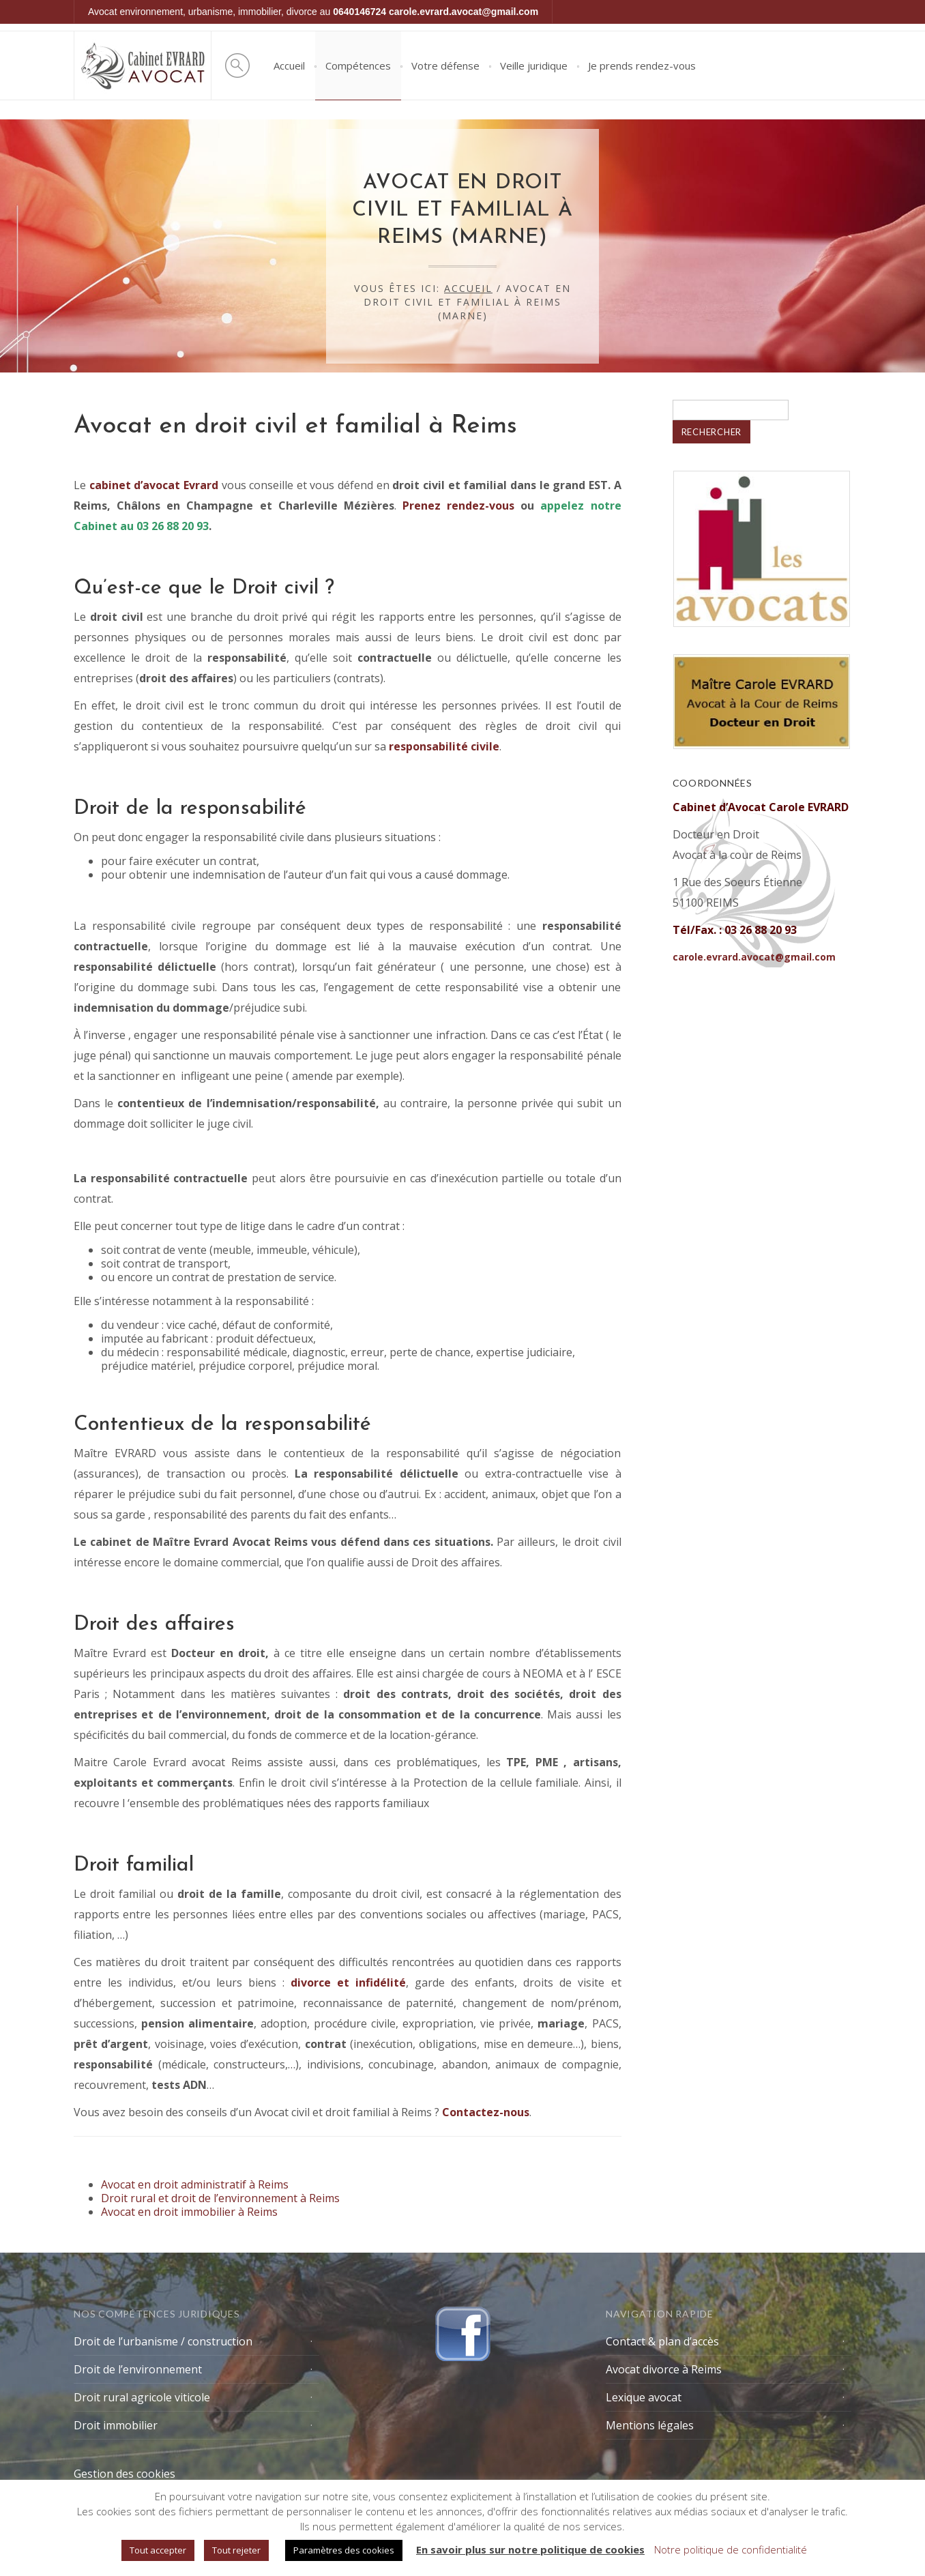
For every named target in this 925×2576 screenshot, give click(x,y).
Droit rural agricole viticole (142, 2397)
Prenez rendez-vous (458, 505)
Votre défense (445, 65)
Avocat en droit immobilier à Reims (189, 2211)
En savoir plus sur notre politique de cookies (530, 2549)
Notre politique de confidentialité (730, 2549)
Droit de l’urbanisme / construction (163, 2341)
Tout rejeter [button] (236, 2550)
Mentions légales (650, 2425)
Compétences (358, 65)
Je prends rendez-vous (642, 65)
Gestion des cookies (124, 2473)
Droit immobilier (116, 2425)
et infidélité (348, 1982)
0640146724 (359, 11)
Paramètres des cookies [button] (343, 2550)
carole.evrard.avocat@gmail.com (463, 11)
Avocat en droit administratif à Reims (195, 2184)
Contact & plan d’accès (662, 2341)
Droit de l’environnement (138, 2369)
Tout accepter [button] (158, 2550)
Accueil (289, 65)
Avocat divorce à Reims (664, 2369)
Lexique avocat (643, 2397)
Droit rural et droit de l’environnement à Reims (220, 2198)
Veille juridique (534, 65)
